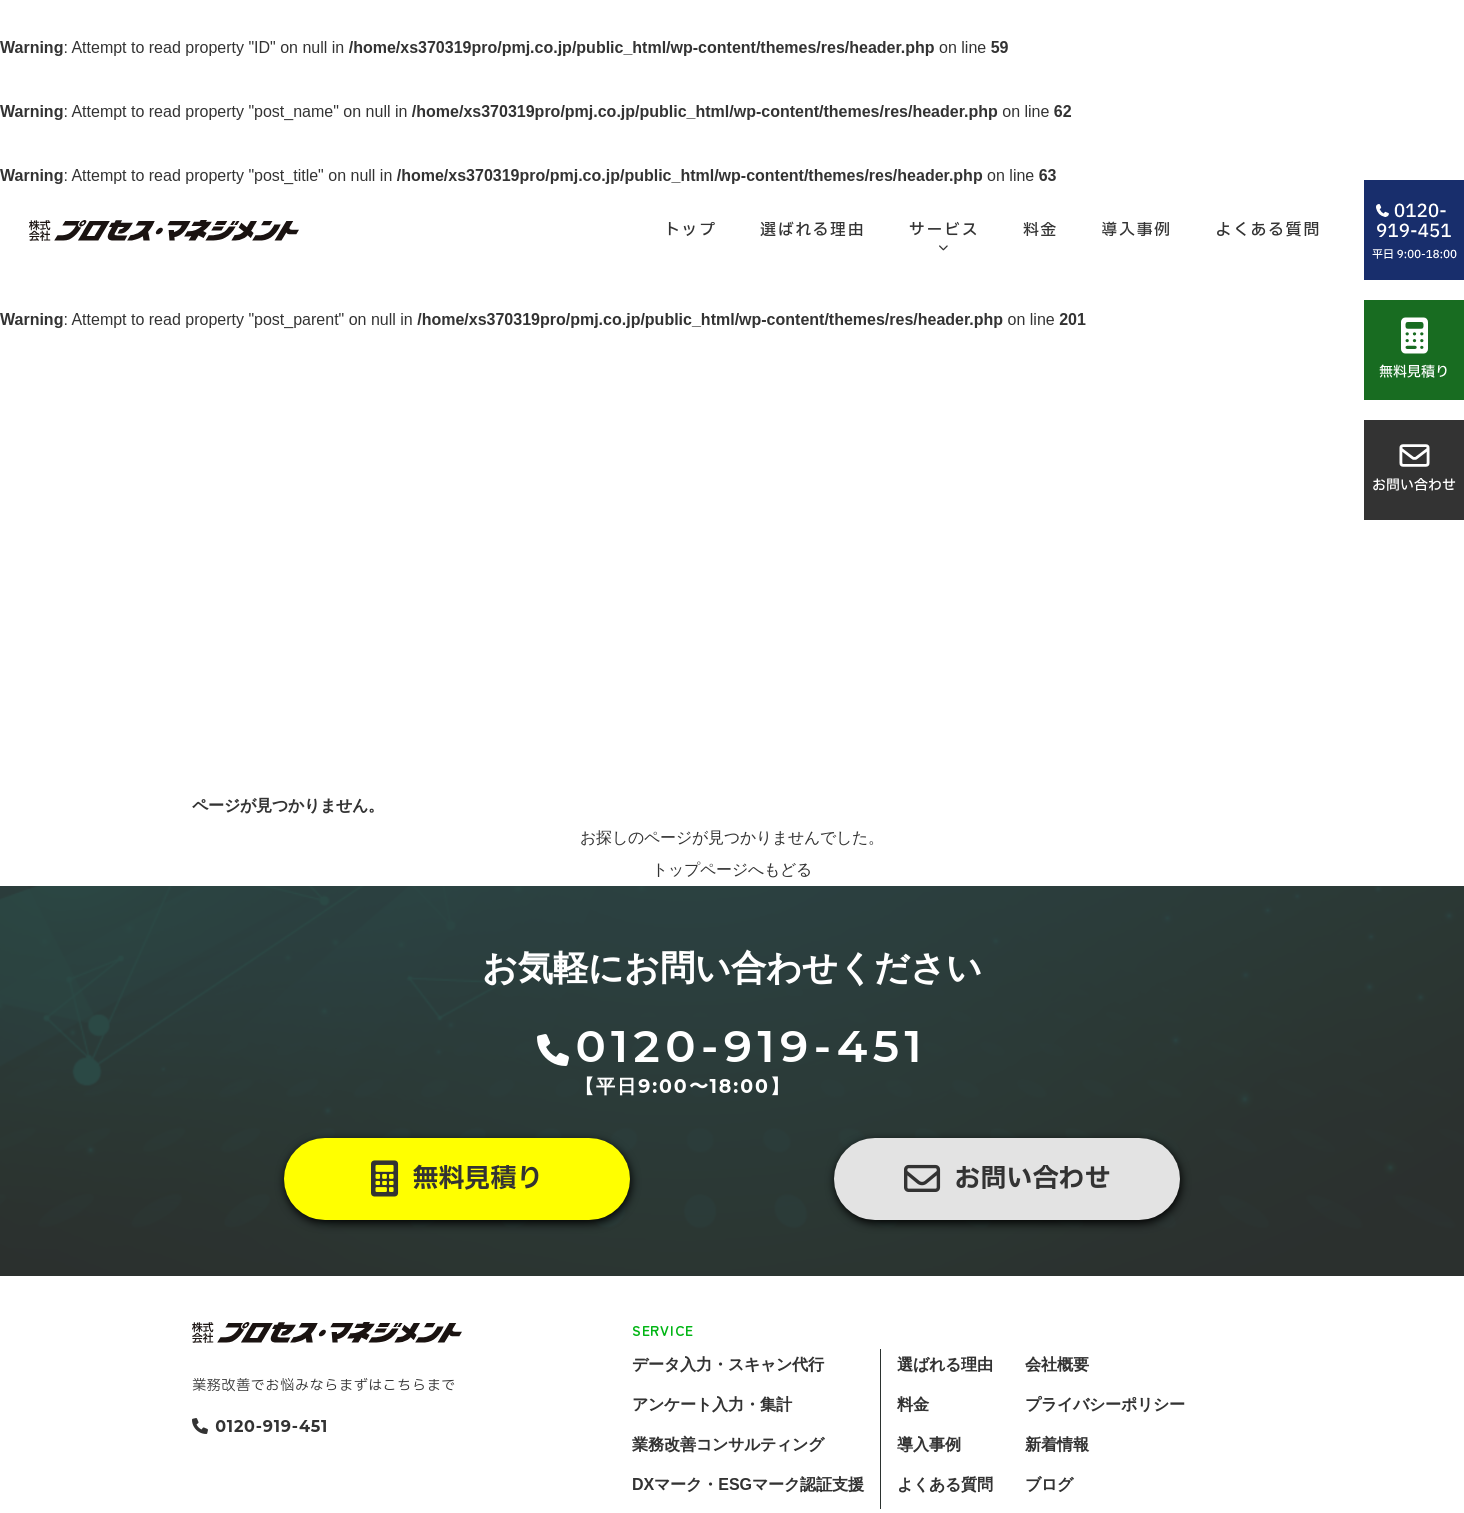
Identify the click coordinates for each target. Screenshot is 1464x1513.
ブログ (1049, 1484)
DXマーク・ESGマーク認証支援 (748, 1484)
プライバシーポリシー (1105, 1404)
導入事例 (929, 1444)
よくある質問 (945, 1484)
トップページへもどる (732, 869)
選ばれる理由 (945, 1364)
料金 (913, 1404)
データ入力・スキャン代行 (728, 1364)
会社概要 (1057, 1364)
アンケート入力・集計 (712, 1404)
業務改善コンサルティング (728, 1444)
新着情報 (1057, 1444)
